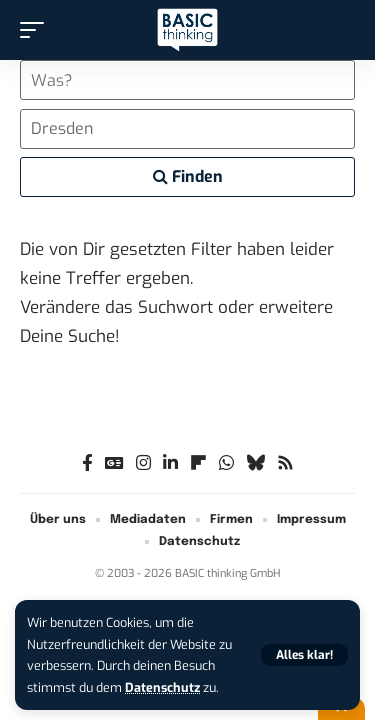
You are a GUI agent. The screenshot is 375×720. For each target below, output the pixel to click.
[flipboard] (198, 463)
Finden (188, 176)
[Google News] (114, 463)
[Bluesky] (255, 463)
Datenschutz (162, 687)
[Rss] (285, 463)
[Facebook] (87, 463)
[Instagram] (143, 463)
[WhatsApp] (226, 463)
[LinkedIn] (170, 463)
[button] (304, 655)
